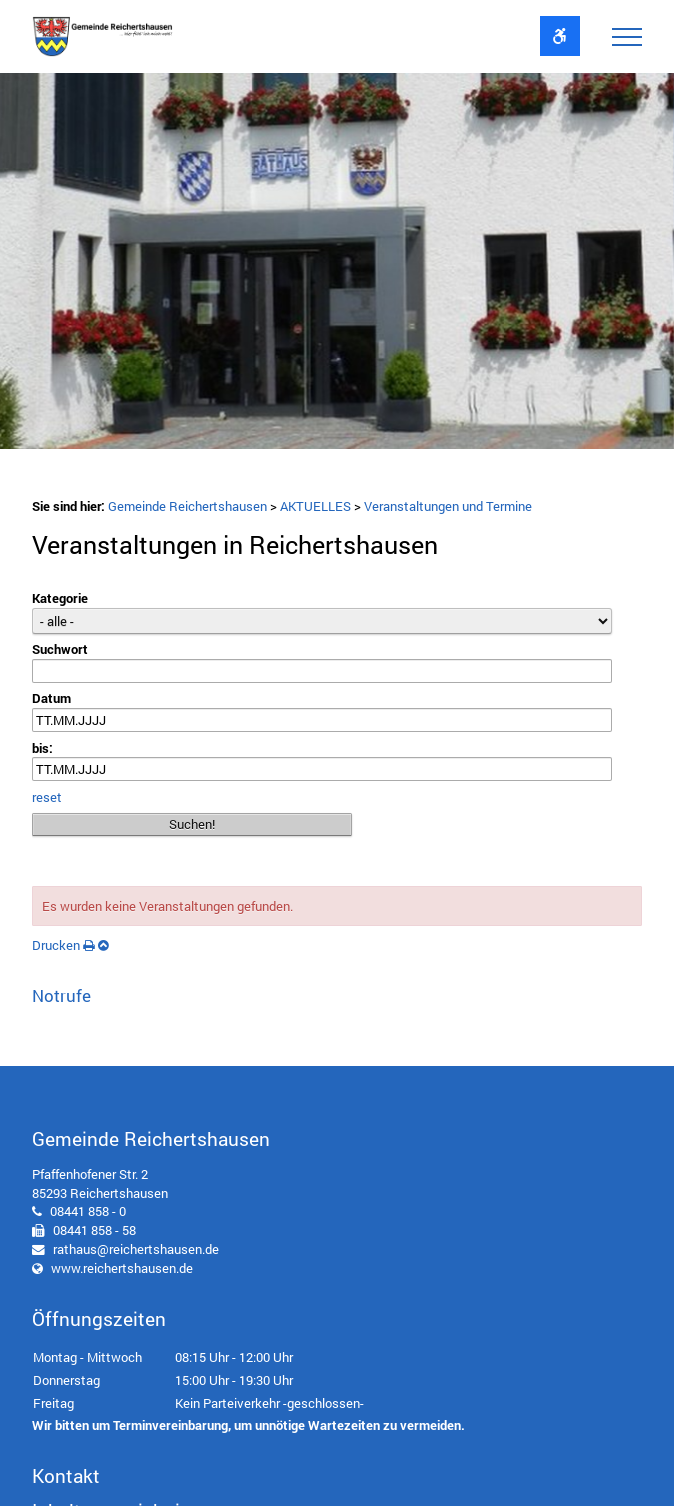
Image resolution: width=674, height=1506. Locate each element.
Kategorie (60, 598)
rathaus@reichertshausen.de (136, 1249)
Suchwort (60, 649)
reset (47, 797)
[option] (337, 266)
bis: (42, 748)
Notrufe (61, 995)
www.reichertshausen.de (122, 1268)
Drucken (63, 945)
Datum (51, 698)
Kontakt (66, 1475)
